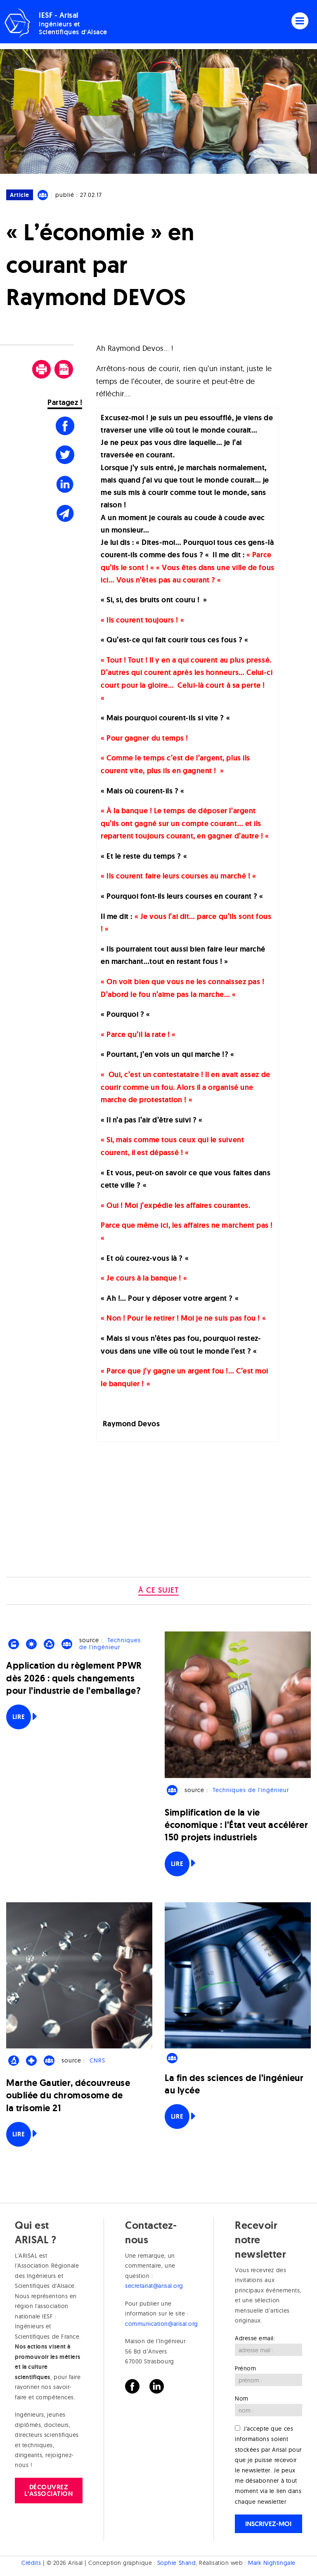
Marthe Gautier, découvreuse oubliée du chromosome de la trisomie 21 (68, 2095)
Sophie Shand (176, 2563)
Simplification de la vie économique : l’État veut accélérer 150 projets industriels (236, 1825)
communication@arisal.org (161, 2323)
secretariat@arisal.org (154, 2286)
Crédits (31, 2563)
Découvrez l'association (48, 2490)
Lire (18, 1716)
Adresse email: (255, 2338)
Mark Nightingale (272, 2563)
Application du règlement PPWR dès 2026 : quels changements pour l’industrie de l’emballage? (74, 1678)
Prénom (245, 2368)
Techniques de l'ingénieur (109, 1643)
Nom (241, 2398)
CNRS (97, 2060)
